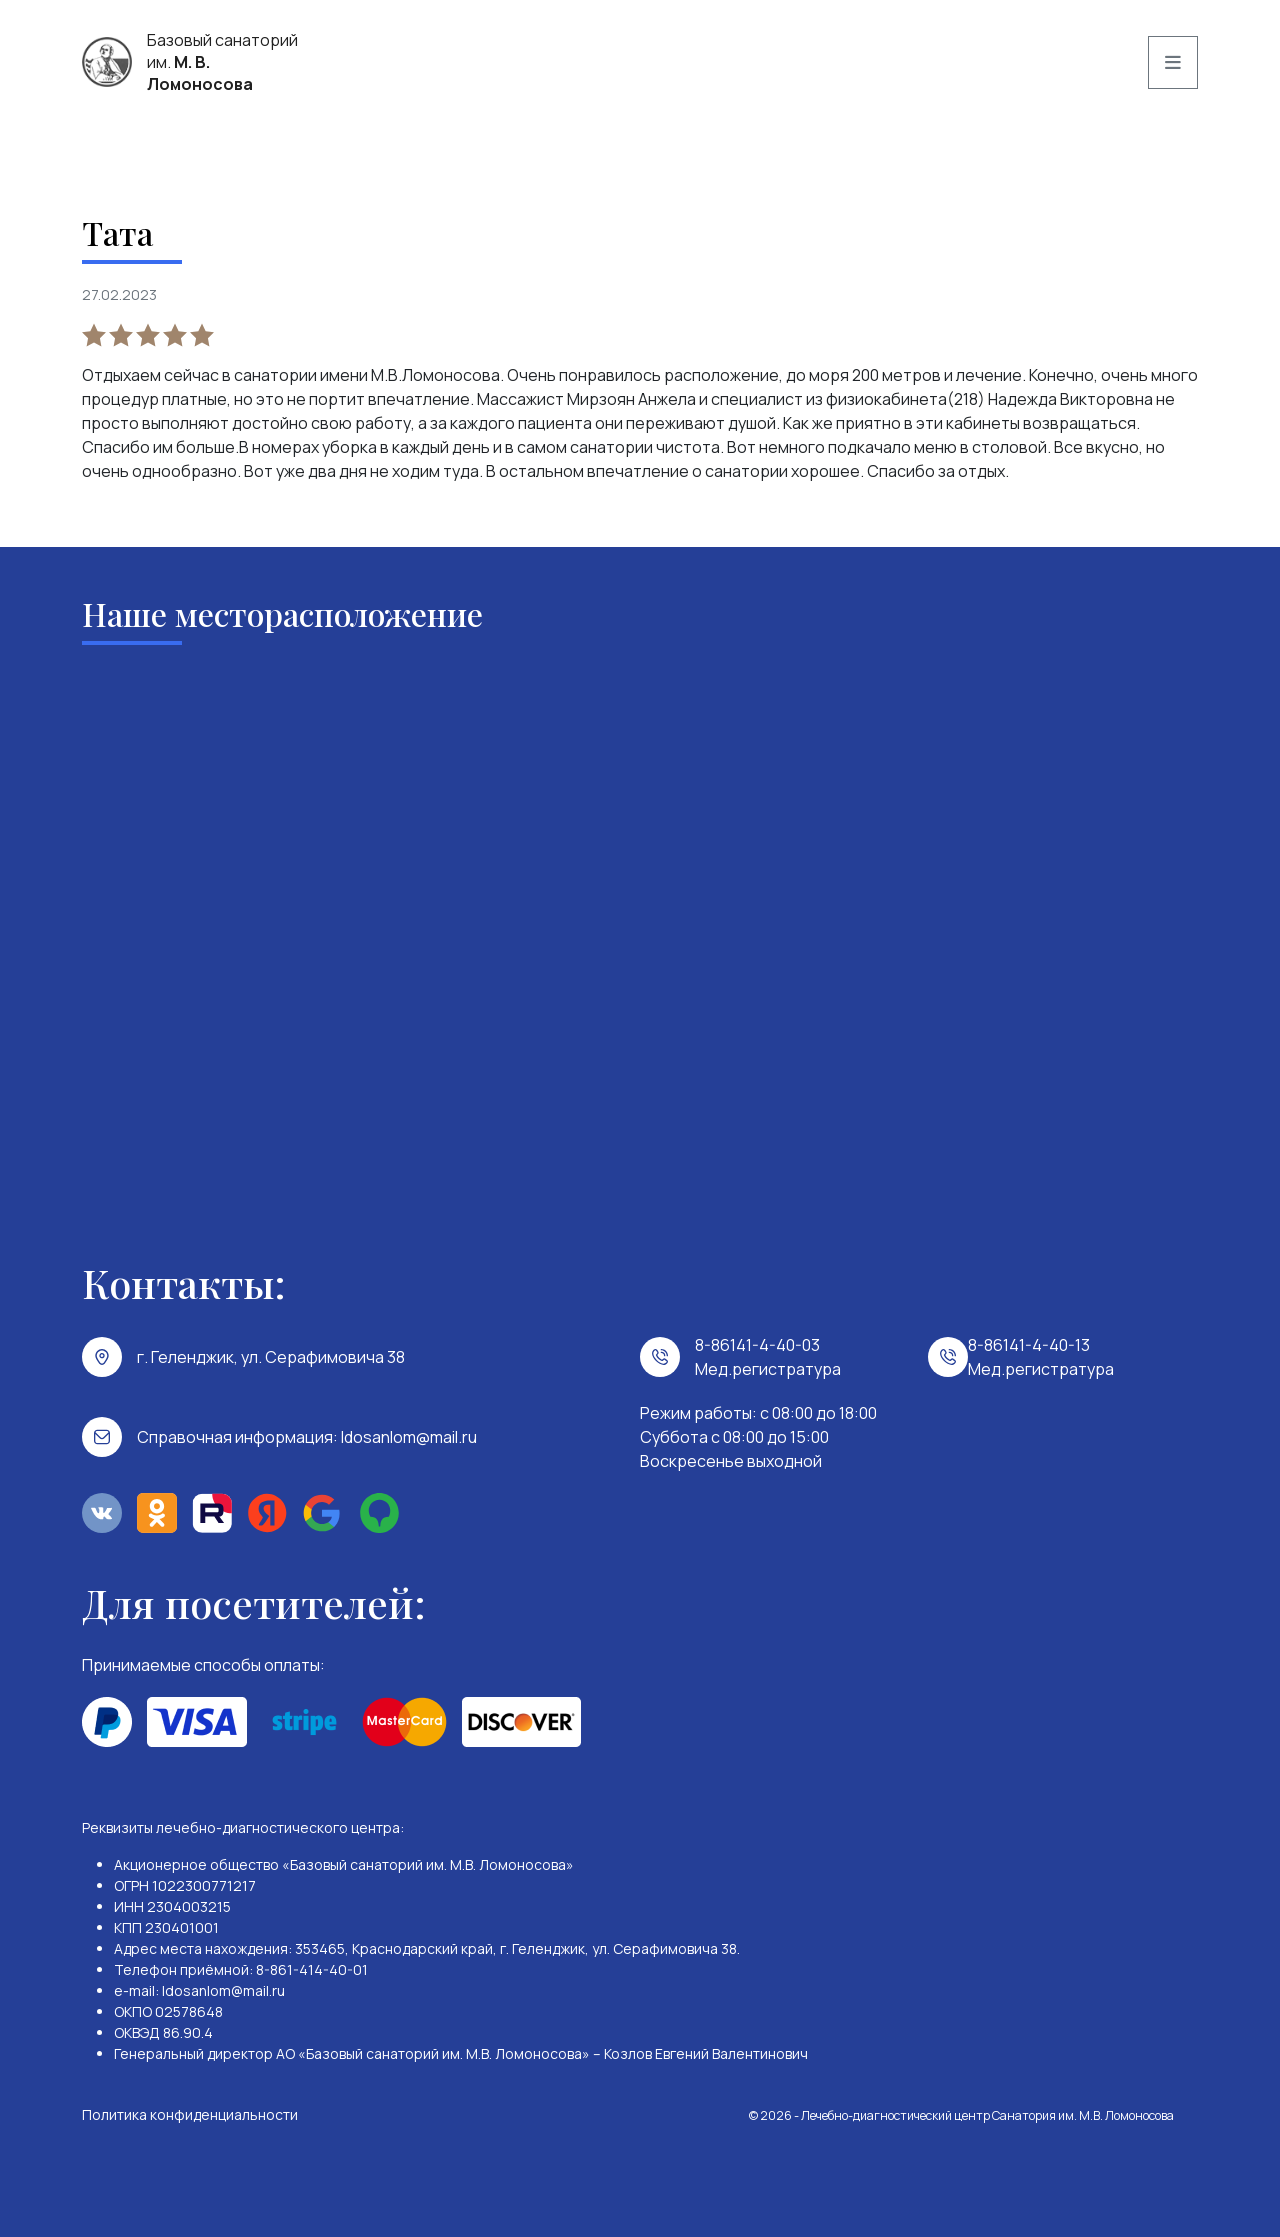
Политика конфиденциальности (190, 2114)
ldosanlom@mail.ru (409, 1437)
